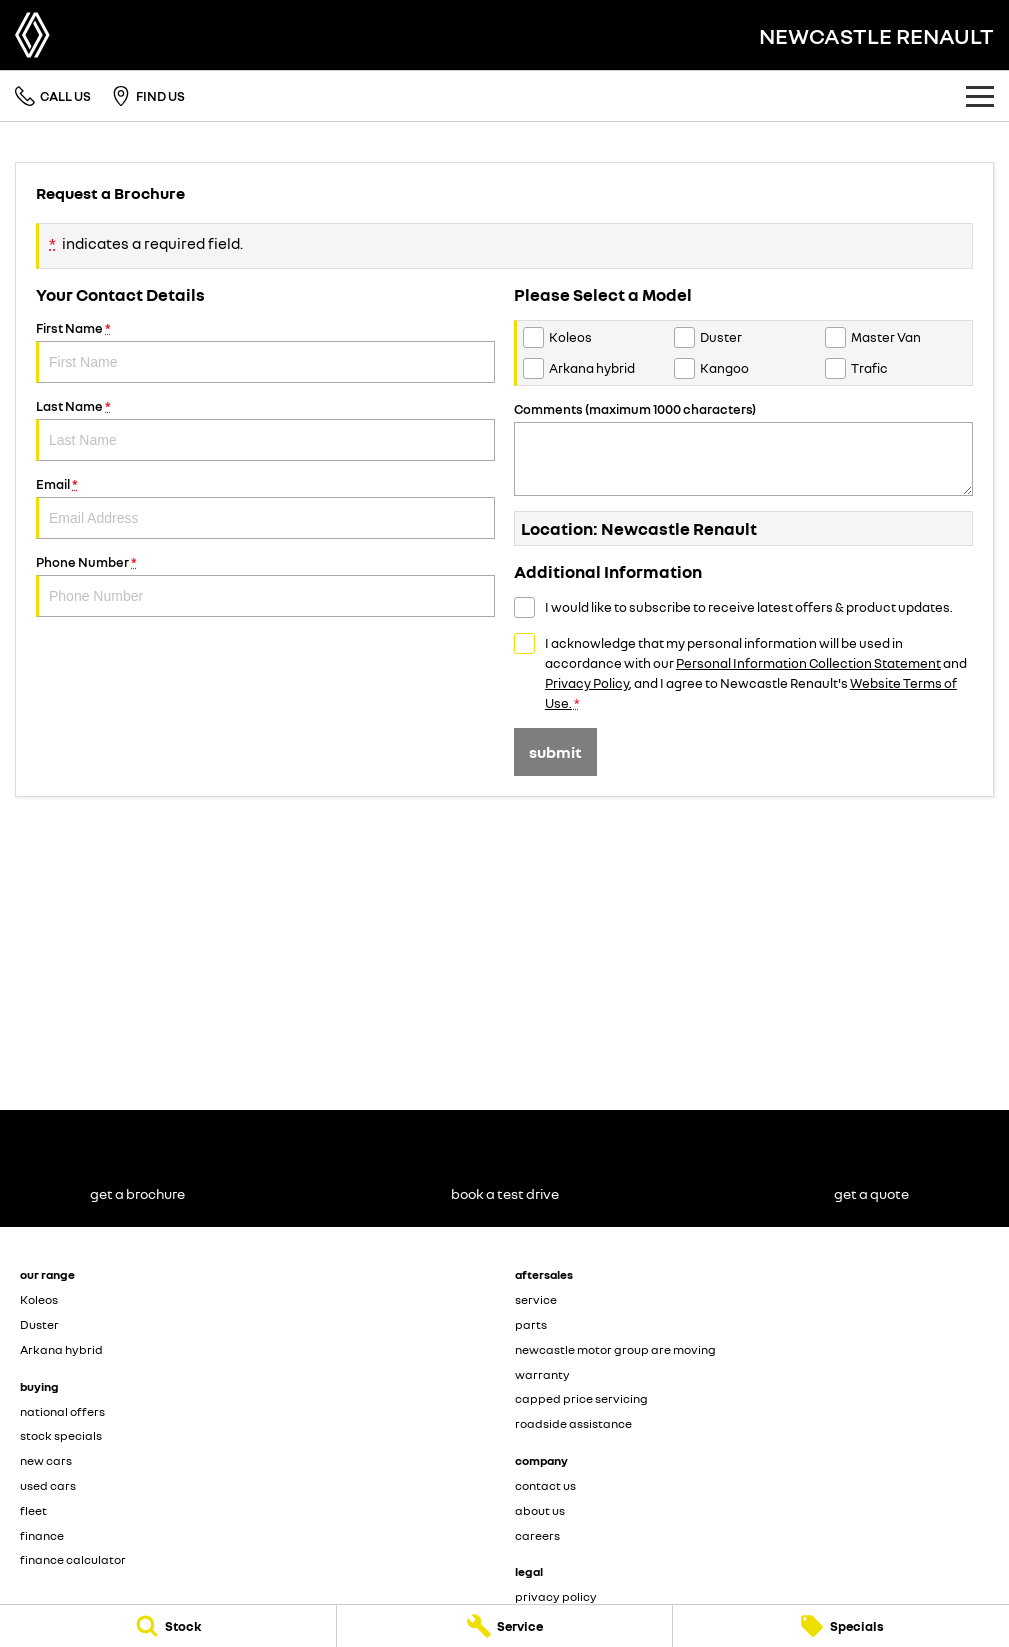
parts (531, 1324)
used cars (48, 1485)
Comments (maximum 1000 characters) (743, 448)
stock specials (61, 1435)
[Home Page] (32, 35)
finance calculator (73, 1559)
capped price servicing (581, 1398)
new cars (46, 1460)
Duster (39, 1324)
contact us (545, 1485)
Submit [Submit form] (555, 752)
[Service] (505, 1626)
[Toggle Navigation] (980, 96)
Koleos (39, 1299)
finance (42, 1535)
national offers (62, 1411)
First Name (265, 351)
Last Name (265, 429)
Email (265, 507)
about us (540, 1510)
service (536, 1299)
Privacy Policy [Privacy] (587, 683)
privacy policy (556, 1596)
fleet (33, 1510)
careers (537, 1535)
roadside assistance (573, 1423)
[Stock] (168, 1626)
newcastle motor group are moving (615, 1349)
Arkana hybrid (61, 1349)
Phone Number (265, 585)
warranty (542, 1374)
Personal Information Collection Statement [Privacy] (808, 663)
